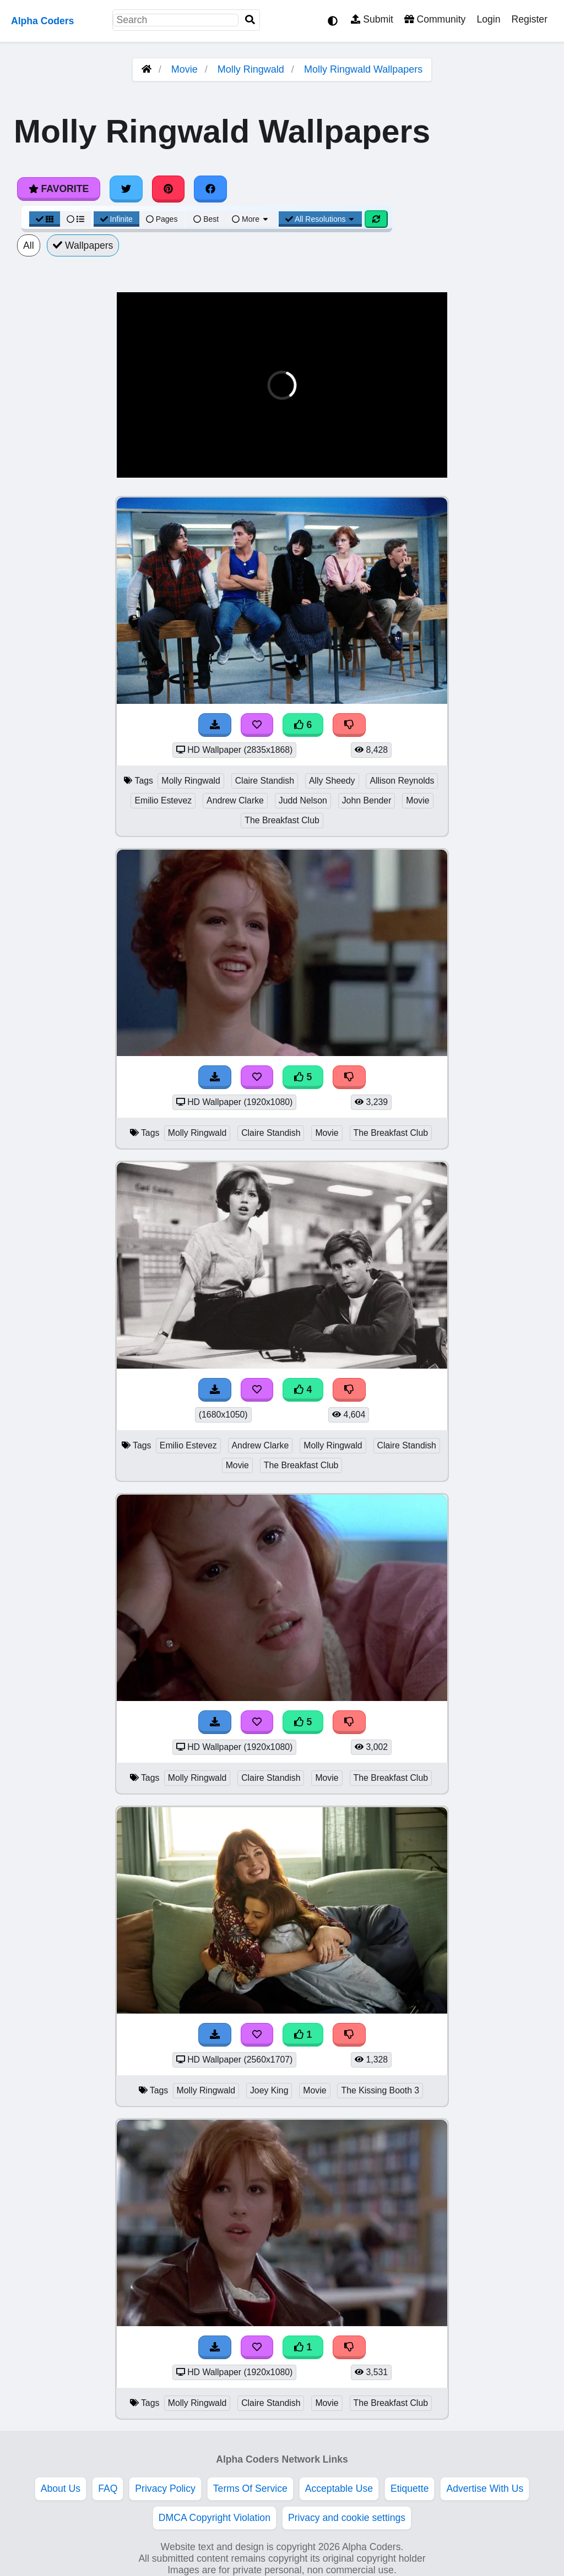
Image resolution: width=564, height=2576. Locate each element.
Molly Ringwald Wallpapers (363, 69)
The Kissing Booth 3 (380, 2090)
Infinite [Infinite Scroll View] (116, 219)
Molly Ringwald (251, 69)
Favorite (59, 188)
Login (488, 19)
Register (529, 19)
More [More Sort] (250, 219)
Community (434, 19)
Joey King (269, 2090)
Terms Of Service (250, 2488)
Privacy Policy (165, 2488)
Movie (184, 69)
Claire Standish (264, 780)
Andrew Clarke (235, 800)
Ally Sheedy (332, 780)
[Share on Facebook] (210, 189)
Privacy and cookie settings (346, 2517)
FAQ (107, 2488)
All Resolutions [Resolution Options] (320, 219)
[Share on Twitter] (126, 189)
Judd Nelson (303, 800)
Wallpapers (83, 245)
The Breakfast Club (282, 820)
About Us (60, 2488)
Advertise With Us (484, 2488)
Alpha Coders (42, 20)
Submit (372, 19)
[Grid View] (44, 219)
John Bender (367, 800)
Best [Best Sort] (206, 219)
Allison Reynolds (402, 780)
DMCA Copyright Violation (214, 2517)
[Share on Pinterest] (168, 189)
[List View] (75, 219)
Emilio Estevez (163, 800)
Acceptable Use (339, 2488)
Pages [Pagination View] (162, 219)
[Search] (250, 20)
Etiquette (410, 2488)
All (28, 245)
